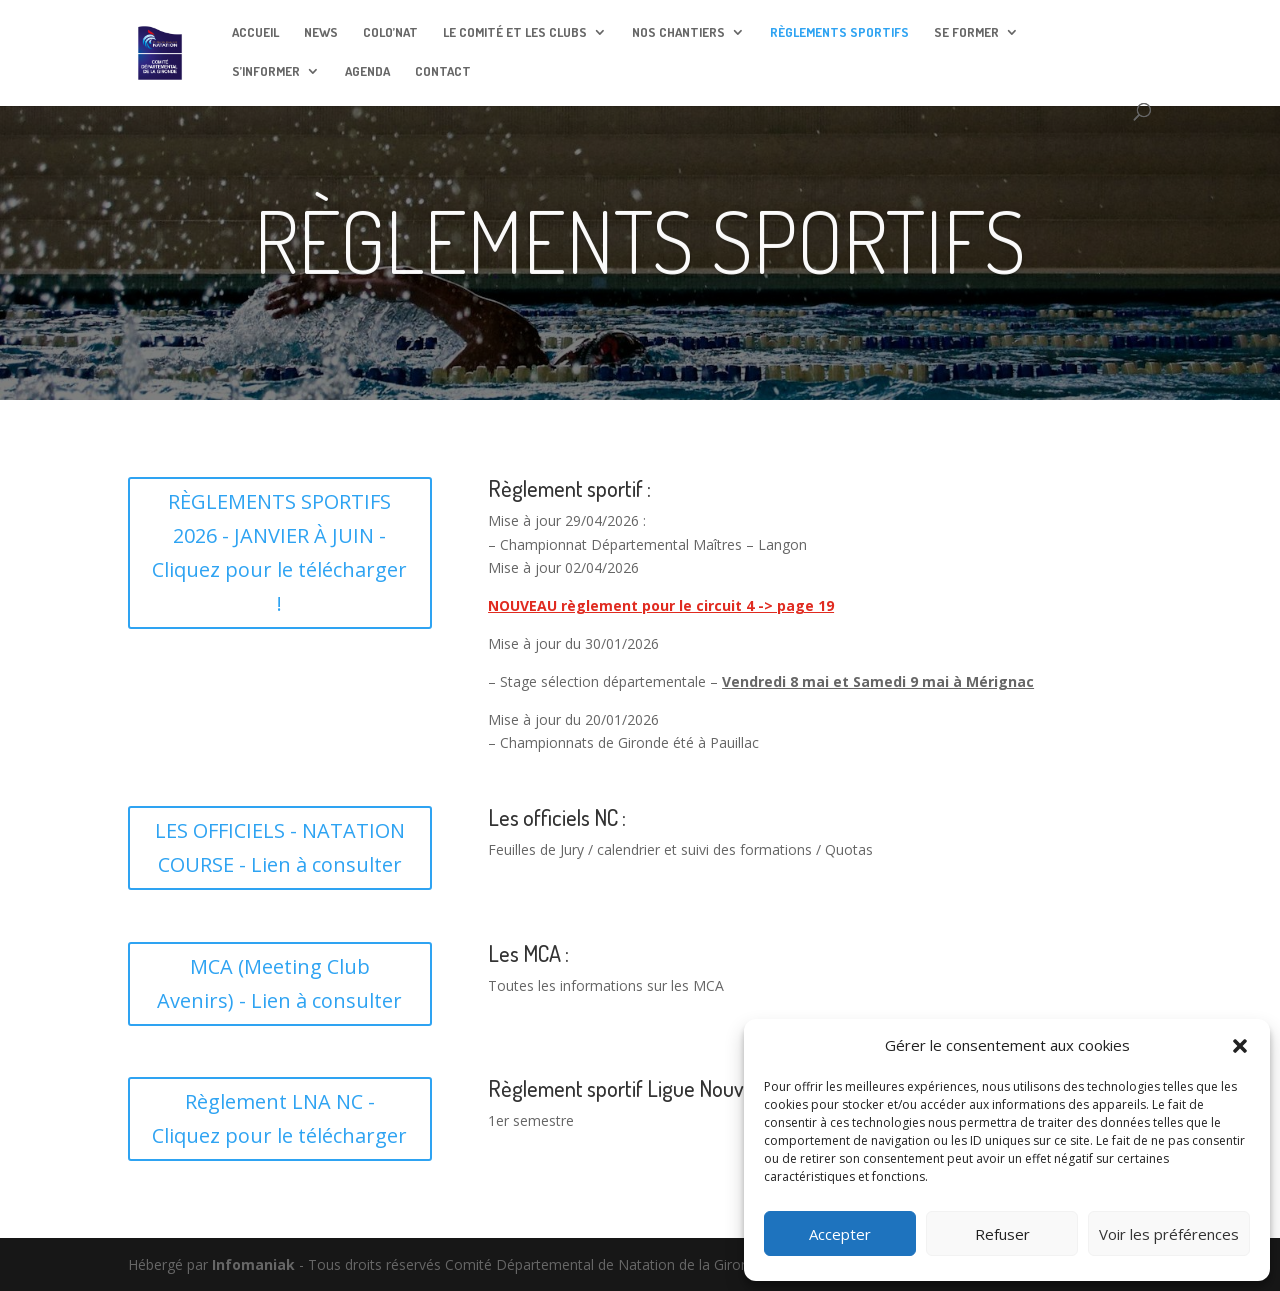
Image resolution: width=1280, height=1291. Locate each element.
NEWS (321, 32)
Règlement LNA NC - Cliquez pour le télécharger (279, 1118)
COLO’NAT (390, 32)
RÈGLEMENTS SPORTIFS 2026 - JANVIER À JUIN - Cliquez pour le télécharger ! (279, 552)
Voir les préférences (1169, 1234)
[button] (1240, 1046)
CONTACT (443, 71)
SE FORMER (966, 32)
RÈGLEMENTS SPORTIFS (839, 32)
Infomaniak (253, 1264)
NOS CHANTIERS (678, 32)
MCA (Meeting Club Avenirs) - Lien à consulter (279, 983)
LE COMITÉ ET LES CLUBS (515, 32)
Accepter (840, 1234)
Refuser (1002, 1234)
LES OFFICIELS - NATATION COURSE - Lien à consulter (280, 847)
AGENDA (367, 71)
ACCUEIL (255, 32)
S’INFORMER (266, 71)
